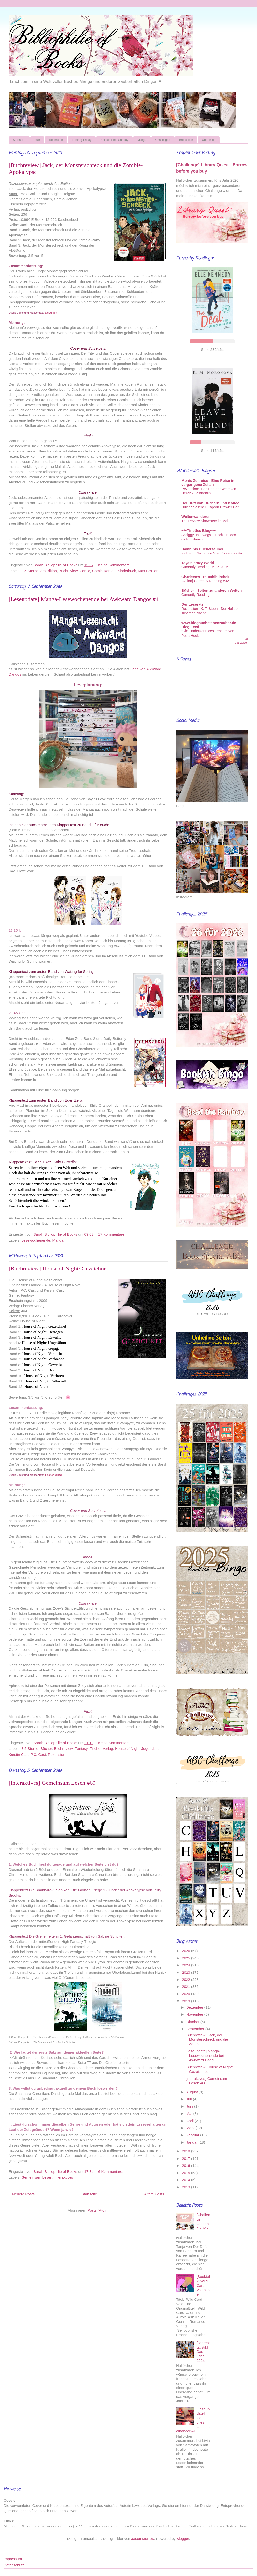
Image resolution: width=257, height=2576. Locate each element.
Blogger (182, 2539)
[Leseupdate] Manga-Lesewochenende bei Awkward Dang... (205, 2055)
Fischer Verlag (53, 1475)
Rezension (56, 140)
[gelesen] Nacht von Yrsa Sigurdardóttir (211, 553)
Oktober (193, 2022)
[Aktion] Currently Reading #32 (205, 581)
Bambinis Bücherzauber (202, 549)
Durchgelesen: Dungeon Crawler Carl (210, 507)
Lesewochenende (36, 1240)
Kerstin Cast (19, 1754)
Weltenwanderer (195, 517)
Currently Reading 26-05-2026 (204, 567)
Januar (192, 2142)
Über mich (208, 140)
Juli (189, 2099)
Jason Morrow (142, 2539)
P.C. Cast (38, 1754)
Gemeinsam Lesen (37, 2177)
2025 (186, 1958)
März (191, 2128)
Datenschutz (14, 2565)
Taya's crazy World (197, 563)
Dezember (195, 2007)
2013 (186, 2187)
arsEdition (51, 312)
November (195, 2014)
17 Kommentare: (112, 1234)
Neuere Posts (23, 2194)
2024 (186, 1965)
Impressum (13, 2559)
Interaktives (63, 2177)
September (195, 2029)
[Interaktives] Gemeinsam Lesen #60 (52, 1783)
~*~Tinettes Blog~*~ (198, 530)
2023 (186, 1972)
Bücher (46, 1749)
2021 (186, 1987)
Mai (189, 2113)
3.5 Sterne (30, 571)
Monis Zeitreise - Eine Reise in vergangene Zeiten (207, 482)
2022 (186, 1979)
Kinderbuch (126, 571)
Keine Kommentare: (115, 565)
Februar (193, 2135)
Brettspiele (186, 140)
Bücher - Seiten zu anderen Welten (211, 590)
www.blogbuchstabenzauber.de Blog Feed (208, 625)
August (192, 2092)
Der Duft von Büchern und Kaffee (210, 503)
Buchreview (68, 571)
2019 (186, 2001)
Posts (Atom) (98, 2210)
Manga (141, 140)
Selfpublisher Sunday (114, 140)
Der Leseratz (192, 604)
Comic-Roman (104, 571)
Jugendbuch (151, 1749)
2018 (186, 2151)
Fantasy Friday (81, 140)
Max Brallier (148, 571)
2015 (186, 2173)
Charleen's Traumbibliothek (205, 577)
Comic (85, 571)
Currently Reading (195, 595)
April (190, 2121)
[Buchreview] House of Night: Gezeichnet (58, 1268)
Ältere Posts (154, 2194)
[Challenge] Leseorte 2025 (203, 2221)
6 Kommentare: (111, 2171)
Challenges (162, 140)
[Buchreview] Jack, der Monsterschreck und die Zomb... (207, 2039)
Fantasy (81, 1749)
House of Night (127, 1749)
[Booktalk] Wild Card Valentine (203, 2285)
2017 (186, 2158)
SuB (37, 140)
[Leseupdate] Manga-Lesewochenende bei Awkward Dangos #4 (84, 599)
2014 (186, 2180)
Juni (190, 2106)
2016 (186, 2165)
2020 (186, 1994)
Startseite (19, 140)
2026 (186, 1951)
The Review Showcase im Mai (204, 521)
